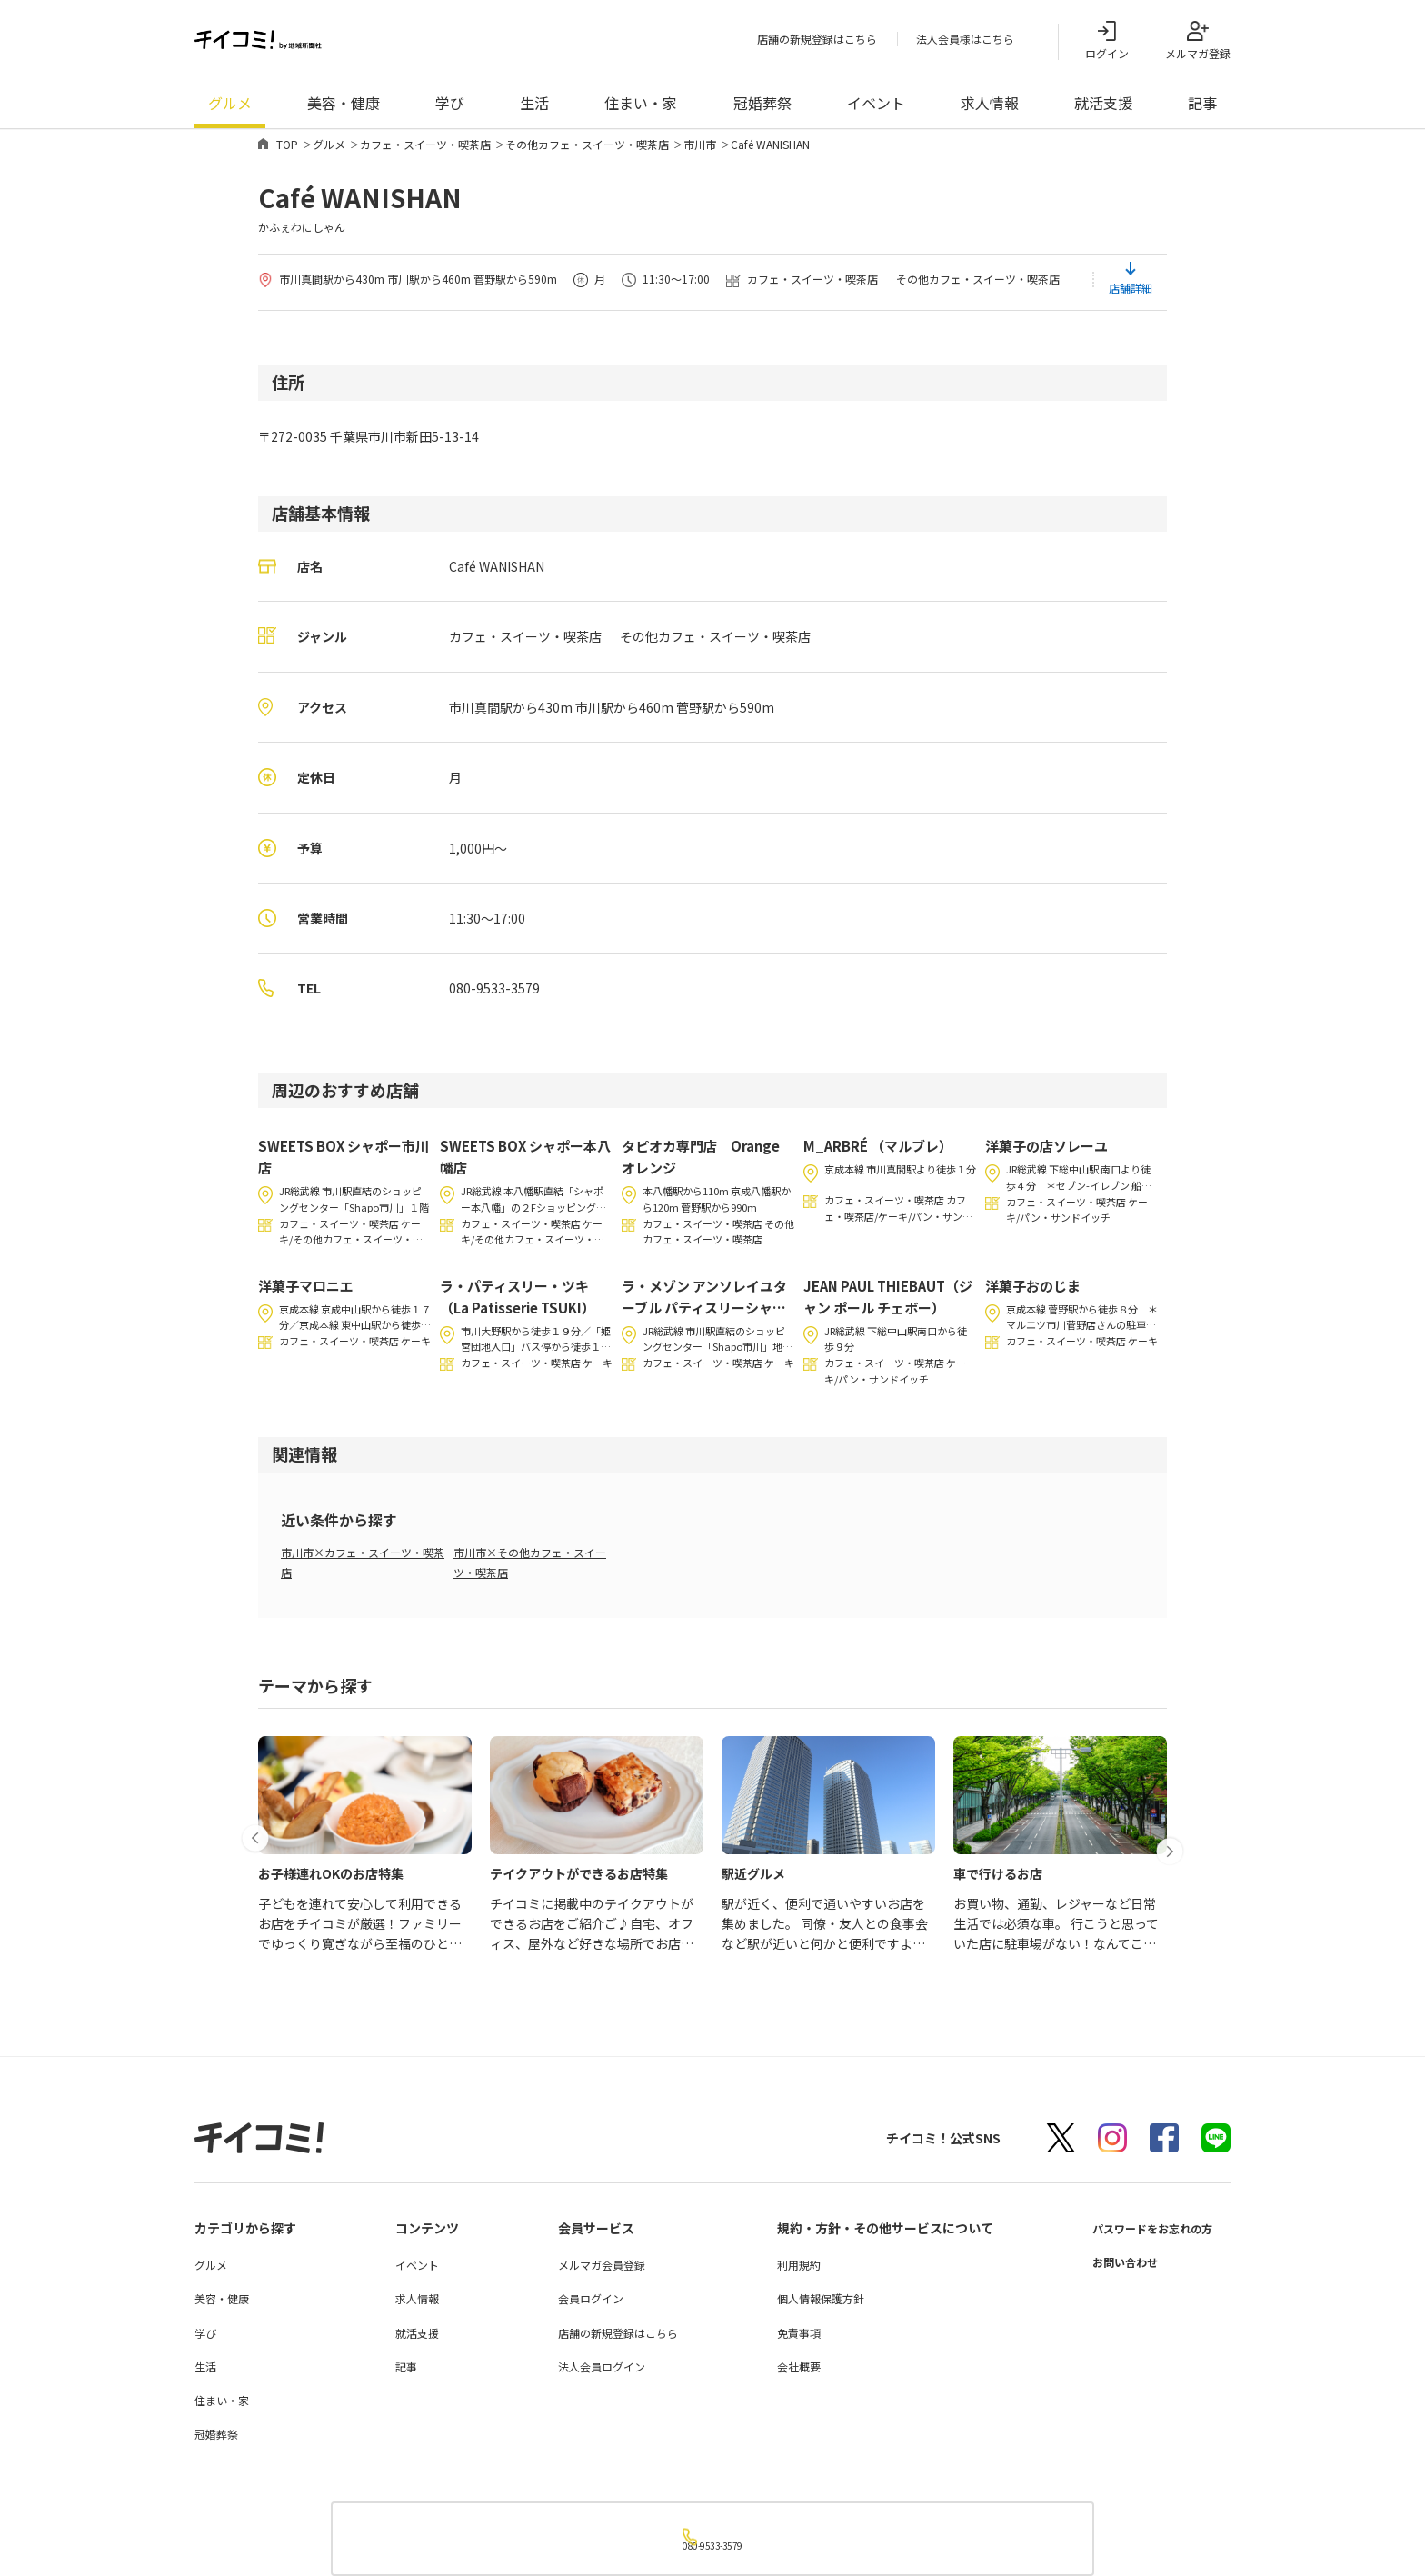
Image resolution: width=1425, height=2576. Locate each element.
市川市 (699, 150)
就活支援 (1103, 109)
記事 (1202, 109)
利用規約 (784, 2271)
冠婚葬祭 (762, 109)
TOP (287, 150)
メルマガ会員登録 (591, 2271)
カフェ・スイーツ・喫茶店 (425, 150)
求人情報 (990, 109)
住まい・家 (640, 109)
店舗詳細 (1130, 294)
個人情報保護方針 (806, 2305)
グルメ (230, 109)
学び (449, 109)
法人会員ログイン (591, 2373)
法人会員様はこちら (965, 42)
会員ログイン (580, 2305)
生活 (534, 109)
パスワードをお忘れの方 (1142, 2234)
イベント (876, 109)
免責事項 (784, 2339)
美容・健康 (343, 109)
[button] (261, 1820)
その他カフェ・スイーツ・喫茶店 (587, 150)
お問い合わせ (1110, 2268)
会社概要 (784, 2373)
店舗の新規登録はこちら (817, 42)
